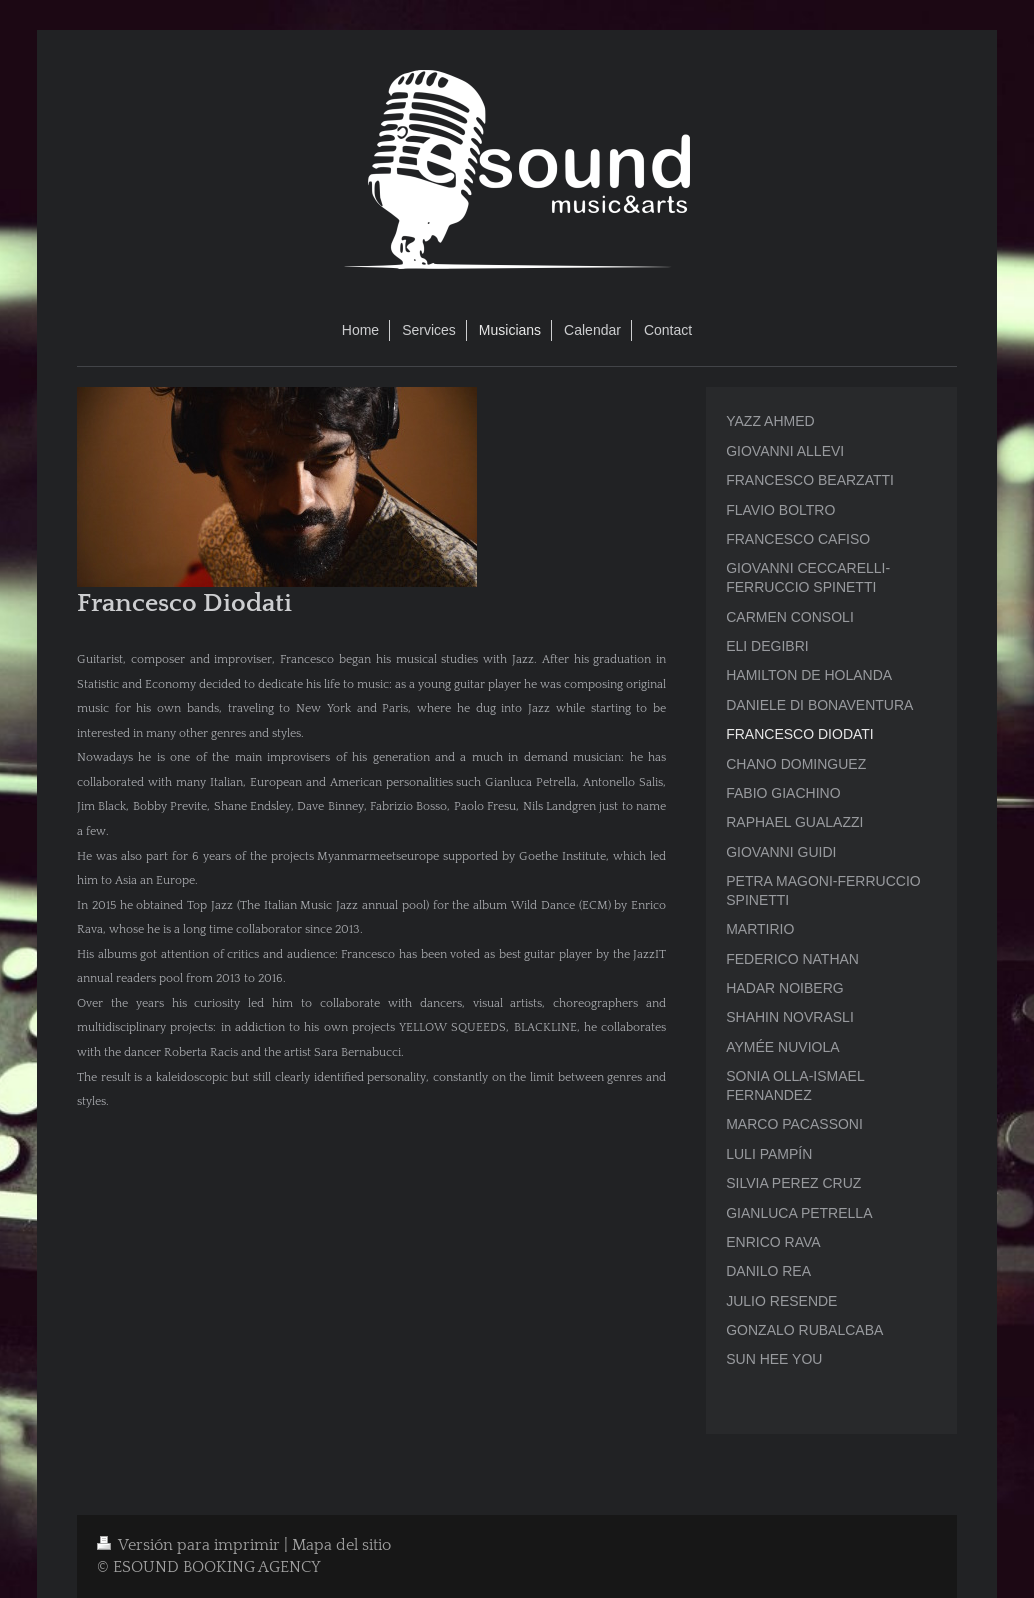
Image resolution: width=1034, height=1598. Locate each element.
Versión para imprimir (190, 1545)
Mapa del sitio (341, 1545)
